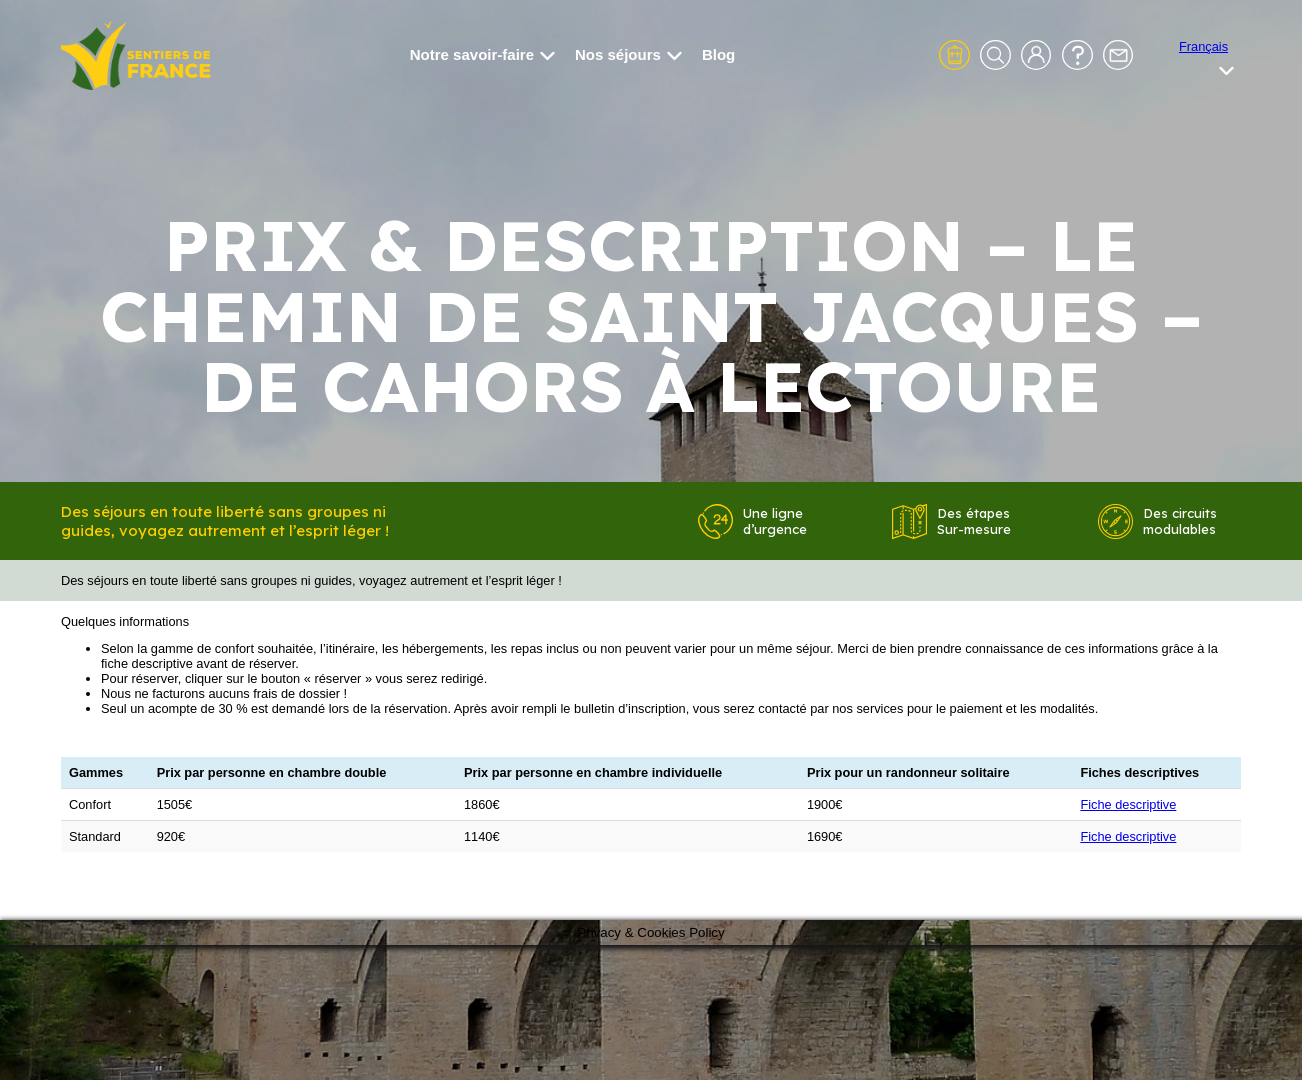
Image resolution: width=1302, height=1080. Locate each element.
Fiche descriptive (1128, 804)
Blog (718, 54)
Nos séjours (628, 54)
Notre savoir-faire (482, 54)
